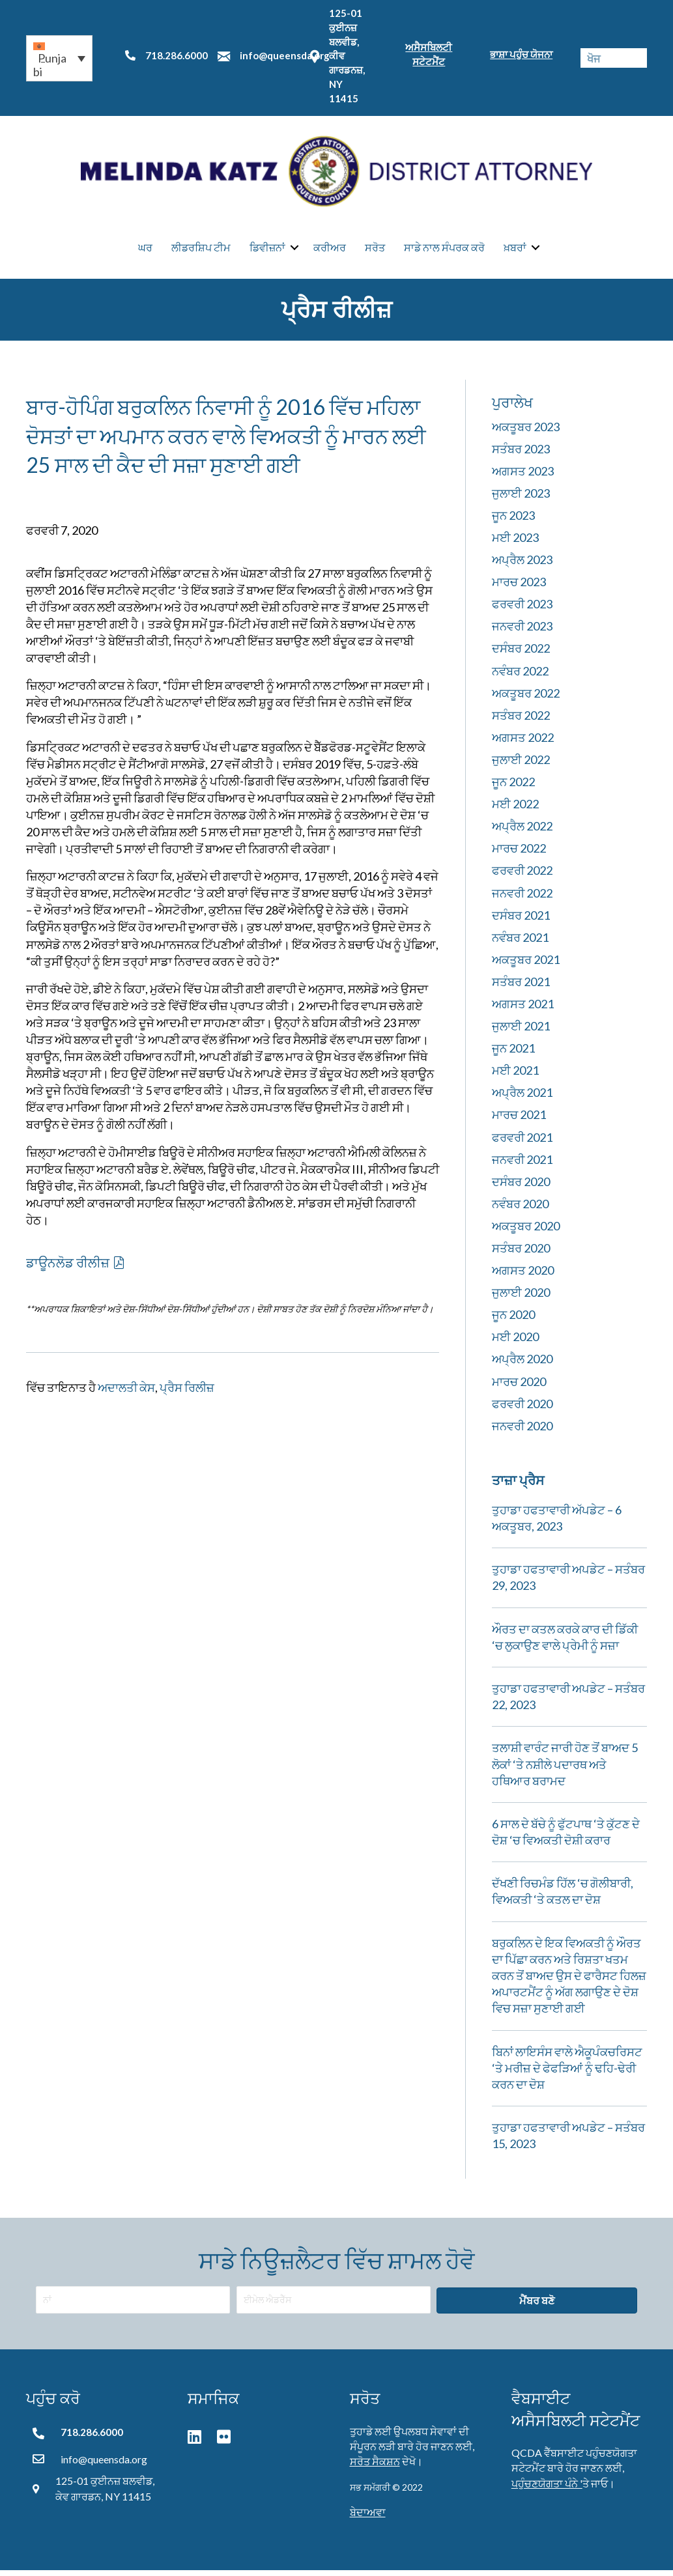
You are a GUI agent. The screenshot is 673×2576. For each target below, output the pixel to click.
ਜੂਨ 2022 (513, 787)
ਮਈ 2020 (515, 1342)
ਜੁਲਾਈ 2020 (521, 1298)
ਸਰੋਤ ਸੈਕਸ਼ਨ (375, 2467)
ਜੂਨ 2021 (513, 1054)
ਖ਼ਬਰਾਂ (515, 250)
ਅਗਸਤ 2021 (523, 1009)
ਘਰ (145, 250)
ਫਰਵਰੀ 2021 (522, 1143)
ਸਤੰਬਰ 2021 (521, 987)
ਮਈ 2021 (515, 1076)
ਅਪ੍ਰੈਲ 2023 (522, 565)
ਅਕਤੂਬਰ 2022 (526, 699)
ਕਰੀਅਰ (329, 250)
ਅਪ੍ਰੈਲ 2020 (522, 1364)
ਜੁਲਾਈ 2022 (521, 765)
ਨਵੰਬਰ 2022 (520, 677)
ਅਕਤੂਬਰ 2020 (526, 1231)
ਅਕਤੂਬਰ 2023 (526, 432)
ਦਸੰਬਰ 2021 (521, 921)
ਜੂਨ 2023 (513, 521)
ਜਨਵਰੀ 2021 (522, 1165)
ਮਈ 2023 (515, 543)
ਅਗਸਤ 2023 (523, 477)
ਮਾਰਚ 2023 (519, 587)
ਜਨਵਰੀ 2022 (522, 899)
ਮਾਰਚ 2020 (519, 1387)
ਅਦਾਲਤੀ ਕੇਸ (126, 1393)
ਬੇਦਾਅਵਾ (368, 2518)
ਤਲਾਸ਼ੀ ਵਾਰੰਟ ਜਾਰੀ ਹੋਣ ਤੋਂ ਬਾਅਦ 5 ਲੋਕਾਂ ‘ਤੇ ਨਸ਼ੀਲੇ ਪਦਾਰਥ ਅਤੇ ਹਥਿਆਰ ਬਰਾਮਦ (565, 1769)
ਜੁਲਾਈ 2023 (521, 499)
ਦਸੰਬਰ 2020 (521, 1187)
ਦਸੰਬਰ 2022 (521, 654)
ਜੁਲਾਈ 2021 (521, 1032)
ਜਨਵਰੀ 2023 (522, 632)
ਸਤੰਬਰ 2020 (521, 1254)
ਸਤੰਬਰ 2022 (521, 721)
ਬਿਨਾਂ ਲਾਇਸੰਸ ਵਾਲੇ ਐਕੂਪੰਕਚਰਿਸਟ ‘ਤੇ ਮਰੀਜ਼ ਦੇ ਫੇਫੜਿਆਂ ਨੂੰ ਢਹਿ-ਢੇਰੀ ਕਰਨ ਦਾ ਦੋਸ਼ (567, 2073)
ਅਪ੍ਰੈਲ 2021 (522, 1098)
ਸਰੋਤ (375, 250)
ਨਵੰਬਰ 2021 (520, 943)
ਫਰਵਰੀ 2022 (522, 876)
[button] (59, 58)
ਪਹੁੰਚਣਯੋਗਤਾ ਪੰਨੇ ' (546, 2488)
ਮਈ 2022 (515, 809)
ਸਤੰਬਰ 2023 (521, 454)
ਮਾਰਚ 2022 (519, 854)
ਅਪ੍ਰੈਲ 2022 (522, 832)
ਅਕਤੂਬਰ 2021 (526, 965)
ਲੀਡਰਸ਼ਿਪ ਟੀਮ (201, 250)
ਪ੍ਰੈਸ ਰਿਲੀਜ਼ (187, 1393)
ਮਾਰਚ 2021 (519, 1120)
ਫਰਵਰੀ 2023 (522, 609)
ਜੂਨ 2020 (513, 1320)
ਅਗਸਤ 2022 (523, 743)
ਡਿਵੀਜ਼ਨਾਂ (267, 250)
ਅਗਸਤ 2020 (523, 1276)
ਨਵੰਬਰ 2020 (520, 1209)
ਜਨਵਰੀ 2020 (522, 1431)
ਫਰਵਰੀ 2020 (522, 1409)
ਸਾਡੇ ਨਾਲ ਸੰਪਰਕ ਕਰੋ (444, 250)
